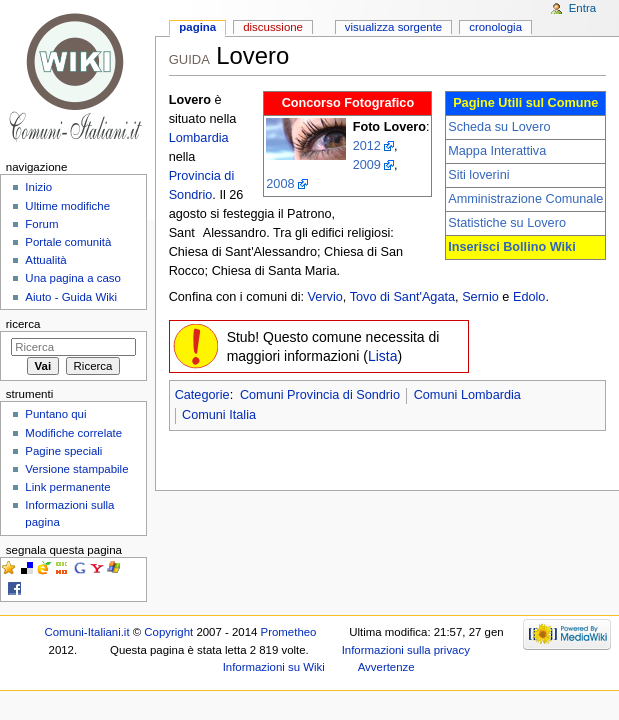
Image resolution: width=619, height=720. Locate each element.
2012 (367, 146)
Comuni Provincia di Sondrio (320, 395)
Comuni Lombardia (467, 395)
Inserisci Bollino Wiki (512, 247)
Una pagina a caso (73, 278)
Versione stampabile (76, 469)
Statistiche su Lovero (507, 223)
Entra (582, 8)
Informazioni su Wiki (274, 667)
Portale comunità (68, 242)
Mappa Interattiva (497, 151)
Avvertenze (386, 667)
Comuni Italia (219, 415)
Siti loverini (478, 175)
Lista (383, 356)
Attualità (45, 260)
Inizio (38, 187)
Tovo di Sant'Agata (402, 297)
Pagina (197, 27)
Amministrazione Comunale (525, 199)
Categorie (202, 395)
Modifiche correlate (73, 433)
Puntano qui (55, 414)
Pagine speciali (63, 451)
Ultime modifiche (67, 206)
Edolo (529, 297)
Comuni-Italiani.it (87, 632)
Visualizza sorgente (393, 27)
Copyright (168, 632)
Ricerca (23, 324)
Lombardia (199, 138)
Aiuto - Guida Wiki (71, 297)
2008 (280, 184)
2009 (367, 165)
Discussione (273, 27)
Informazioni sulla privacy (406, 650)
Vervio (325, 297)
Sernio (480, 297)
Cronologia (495, 27)
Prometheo (289, 632)
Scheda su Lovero (499, 127)
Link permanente (67, 487)
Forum (41, 224)
